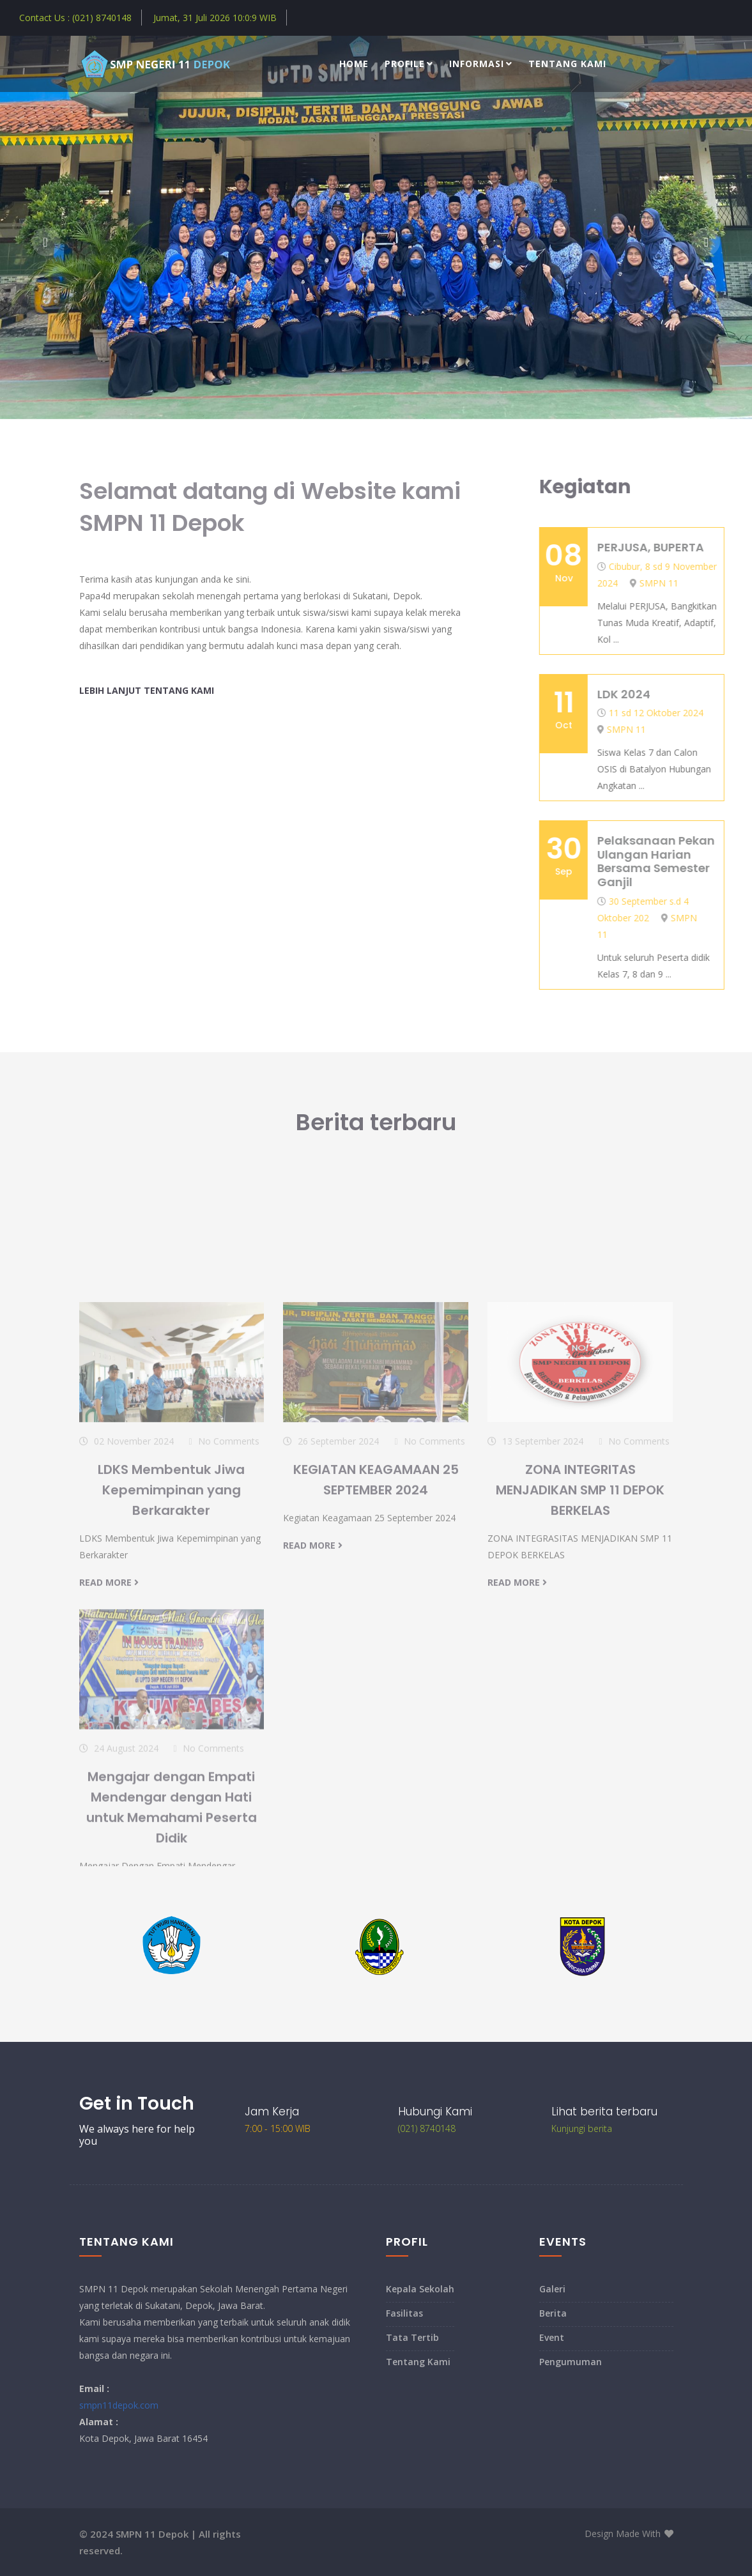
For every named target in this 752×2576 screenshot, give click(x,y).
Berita (553, 2313)
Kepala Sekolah (420, 2289)
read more (109, 1753)
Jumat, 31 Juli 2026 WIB (215, 18)
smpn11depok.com (118, 2405)
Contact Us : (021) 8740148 (75, 18)
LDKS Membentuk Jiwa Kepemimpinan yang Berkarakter (171, 1660)
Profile (409, 63)
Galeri (552, 2289)
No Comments (228, 1612)
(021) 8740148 (427, 2128)
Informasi (480, 63)
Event (551, 2337)
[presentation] (46, 241)
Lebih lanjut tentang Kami (146, 690)
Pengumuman (570, 2362)
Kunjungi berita (581, 2128)
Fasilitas (404, 2313)
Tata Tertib (412, 2337)
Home (354, 63)
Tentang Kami (567, 63)
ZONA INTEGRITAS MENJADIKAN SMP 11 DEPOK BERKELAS (580, 1660)
